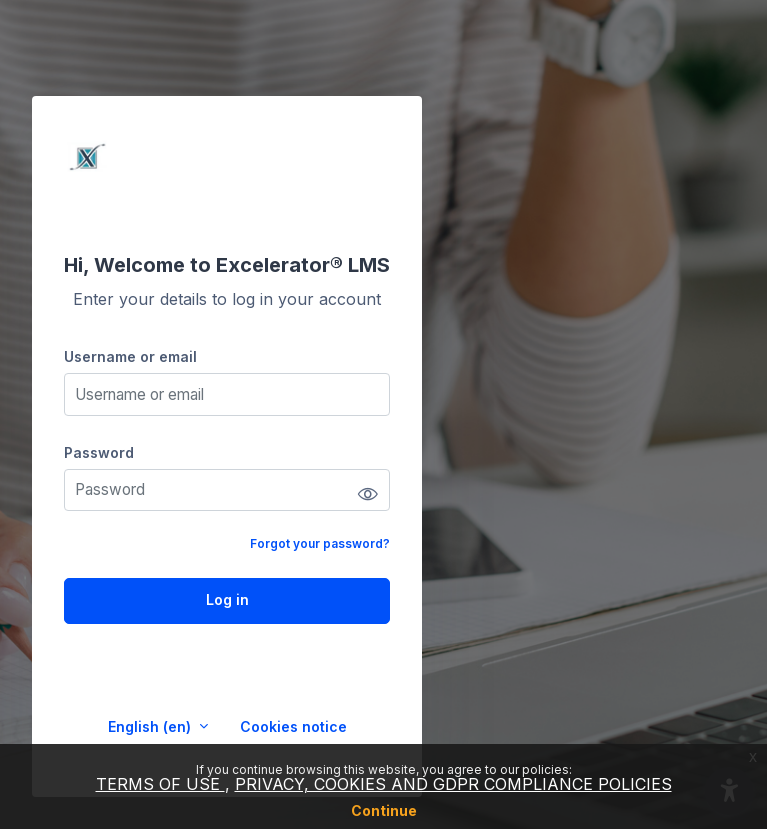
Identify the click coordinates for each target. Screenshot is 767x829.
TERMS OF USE (160, 784)
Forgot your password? (320, 543)
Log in (227, 599)
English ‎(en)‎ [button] (151, 726)
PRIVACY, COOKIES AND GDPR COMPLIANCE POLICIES (453, 784)
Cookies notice (293, 726)
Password (99, 452)
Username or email (130, 356)
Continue (384, 810)
